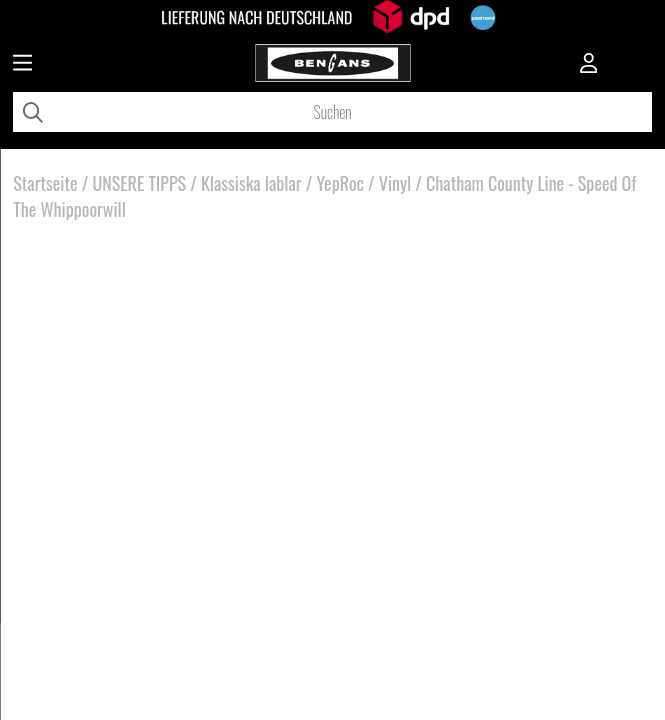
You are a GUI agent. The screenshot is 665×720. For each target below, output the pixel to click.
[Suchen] (332, 112)
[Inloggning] (589, 65)
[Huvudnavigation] (22, 65)
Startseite (45, 183)
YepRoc (340, 183)
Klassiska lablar (251, 183)
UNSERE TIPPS (139, 183)
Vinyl (395, 183)
